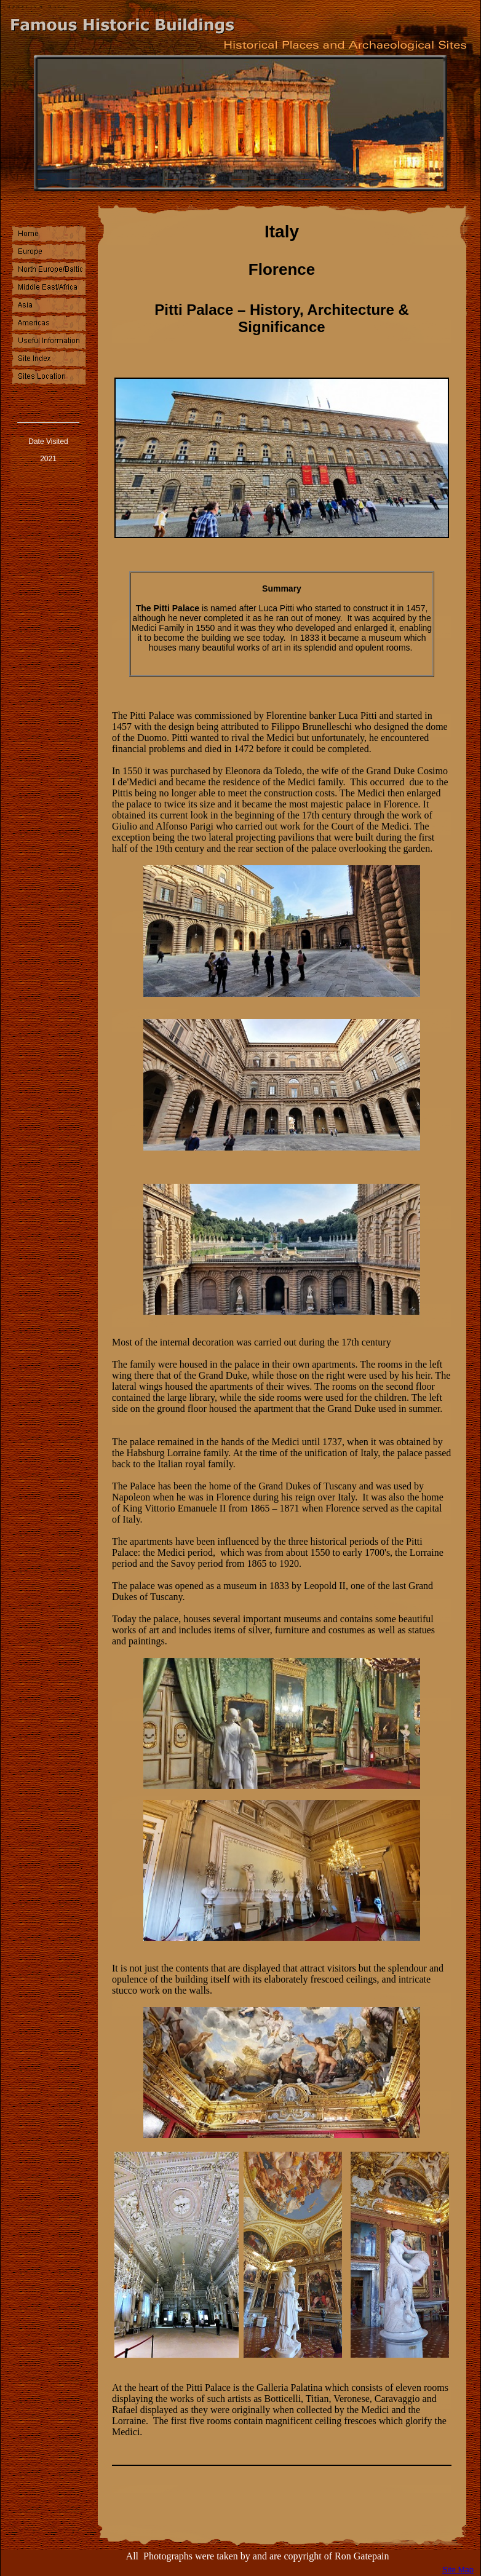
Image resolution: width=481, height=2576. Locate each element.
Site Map (458, 2569)
